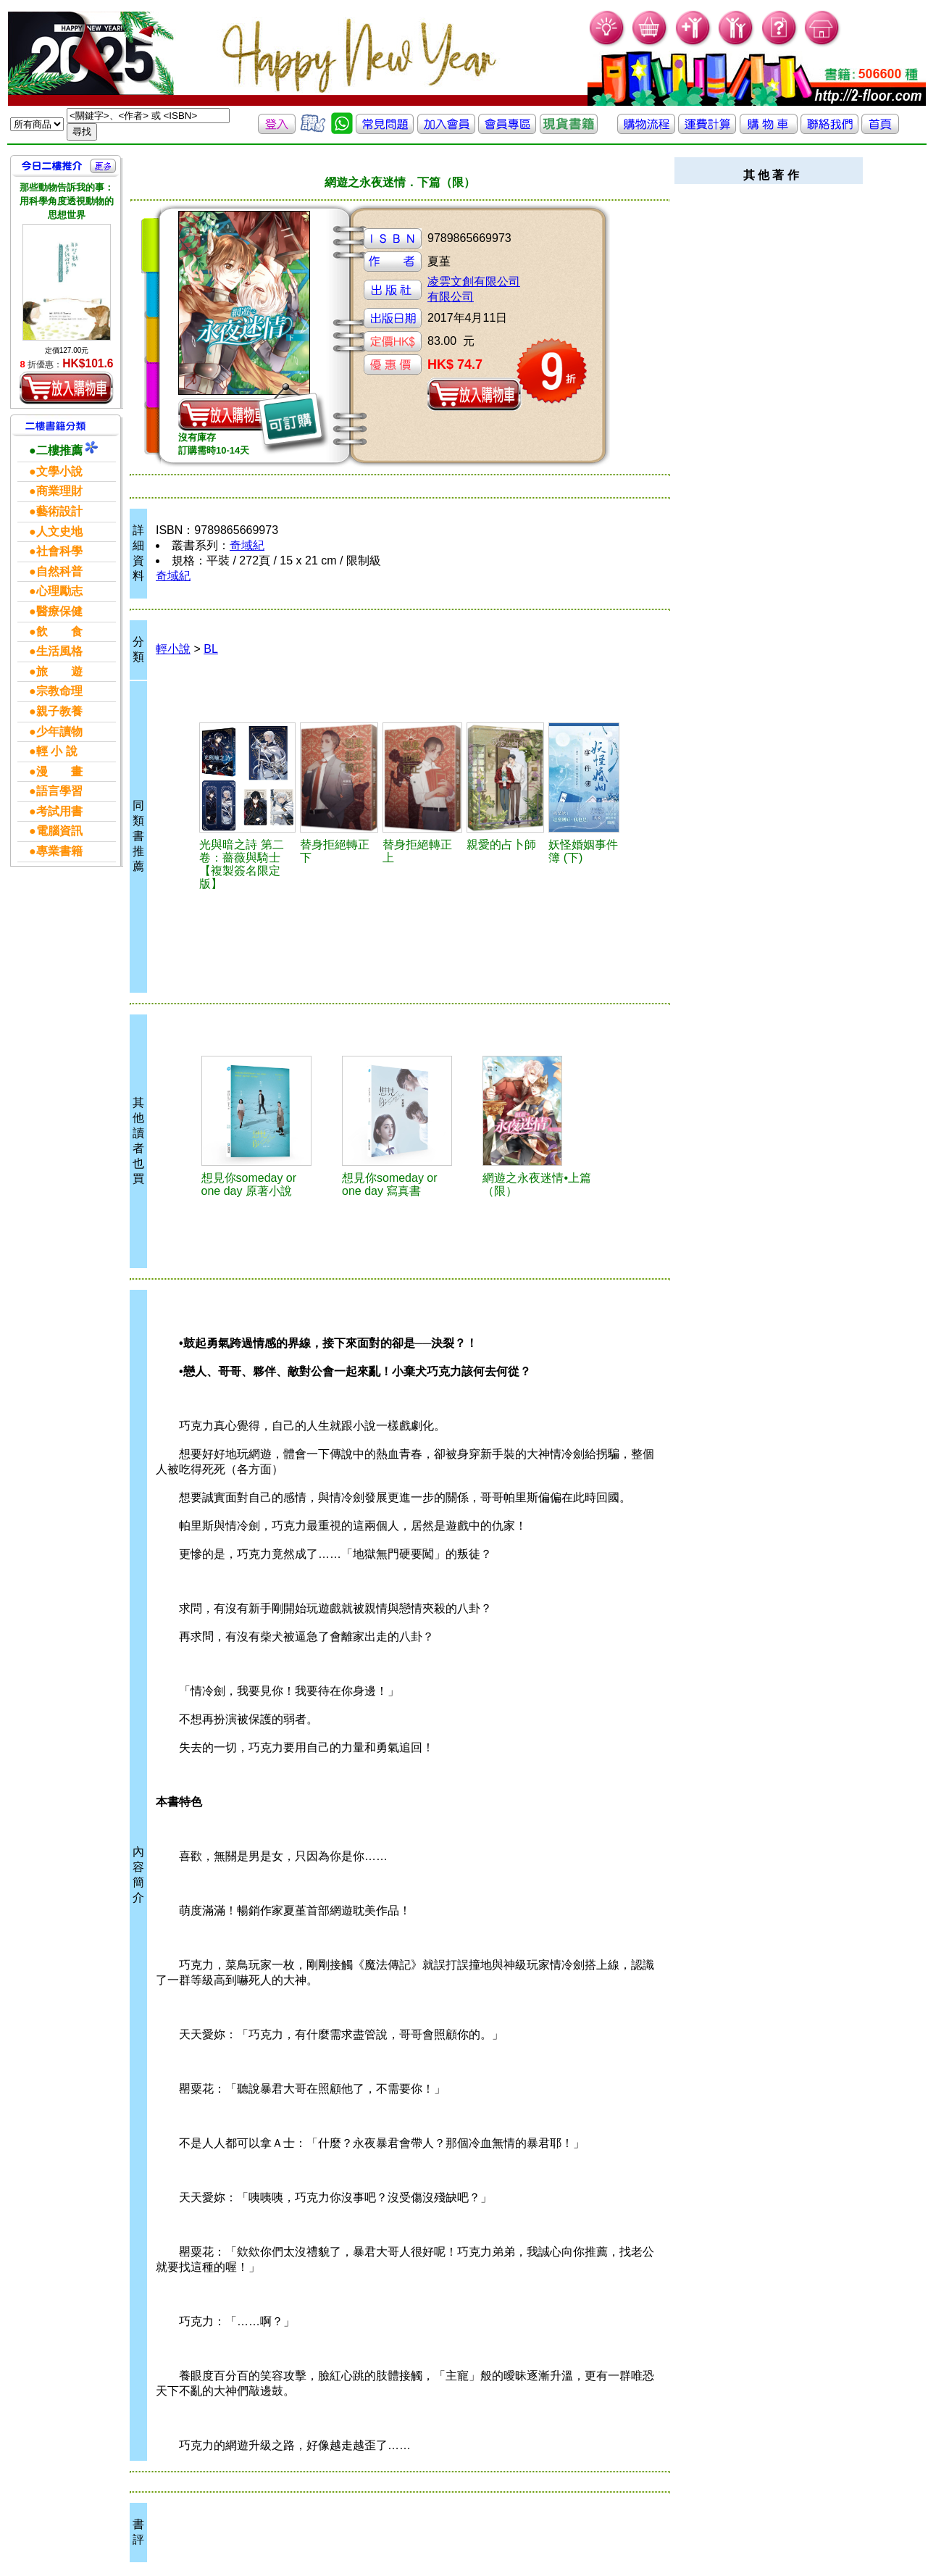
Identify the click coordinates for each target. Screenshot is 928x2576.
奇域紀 (247, 545)
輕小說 (173, 649)
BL (211, 649)
